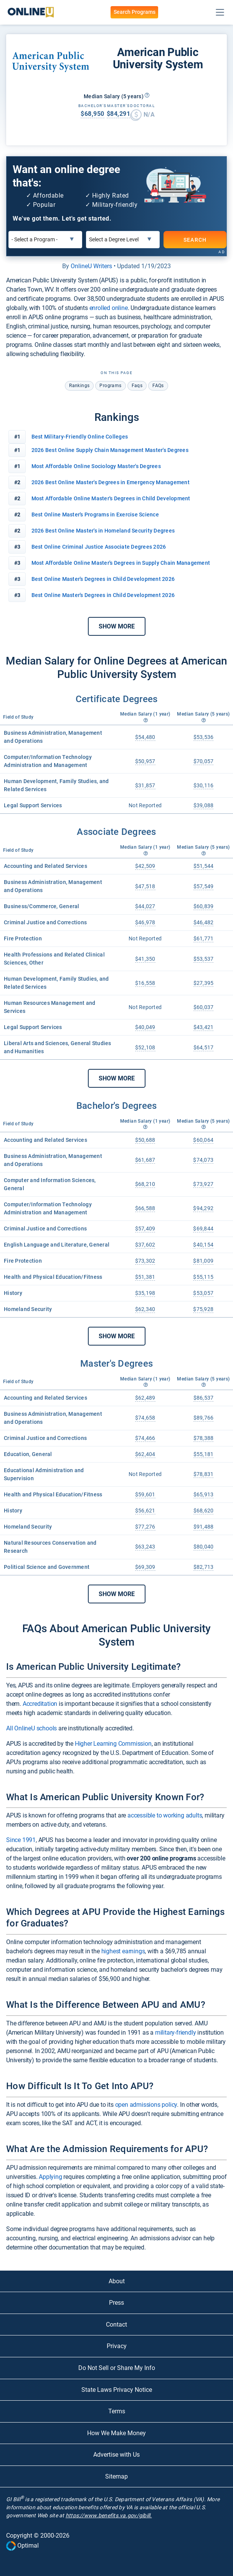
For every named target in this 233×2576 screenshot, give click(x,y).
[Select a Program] (45, 239)
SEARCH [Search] (195, 239)
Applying (50, 2176)
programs (110, 385)
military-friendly (175, 2032)
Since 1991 (21, 1840)
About (117, 2281)
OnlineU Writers (91, 266)
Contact (116, 2324)
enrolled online (108, 308)
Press (116, 2302)
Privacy (117, 2346)
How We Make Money (116, 2433)
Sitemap (116, 2476)
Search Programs (134, 12)
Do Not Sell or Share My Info (116, 2368)
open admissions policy (146, 2104)
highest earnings (123, 1951)
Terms (116, 2411)
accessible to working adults (164, 1815)
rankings (79, 385)
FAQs (158, 385)
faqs (137, 385)
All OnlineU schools (31, 1728)
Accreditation (40, 1703)
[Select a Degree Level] (123, 239)
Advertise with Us (116, 2454)
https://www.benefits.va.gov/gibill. (109, 2515)
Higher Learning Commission (113, 1743)
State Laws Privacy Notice (116, 2389)
